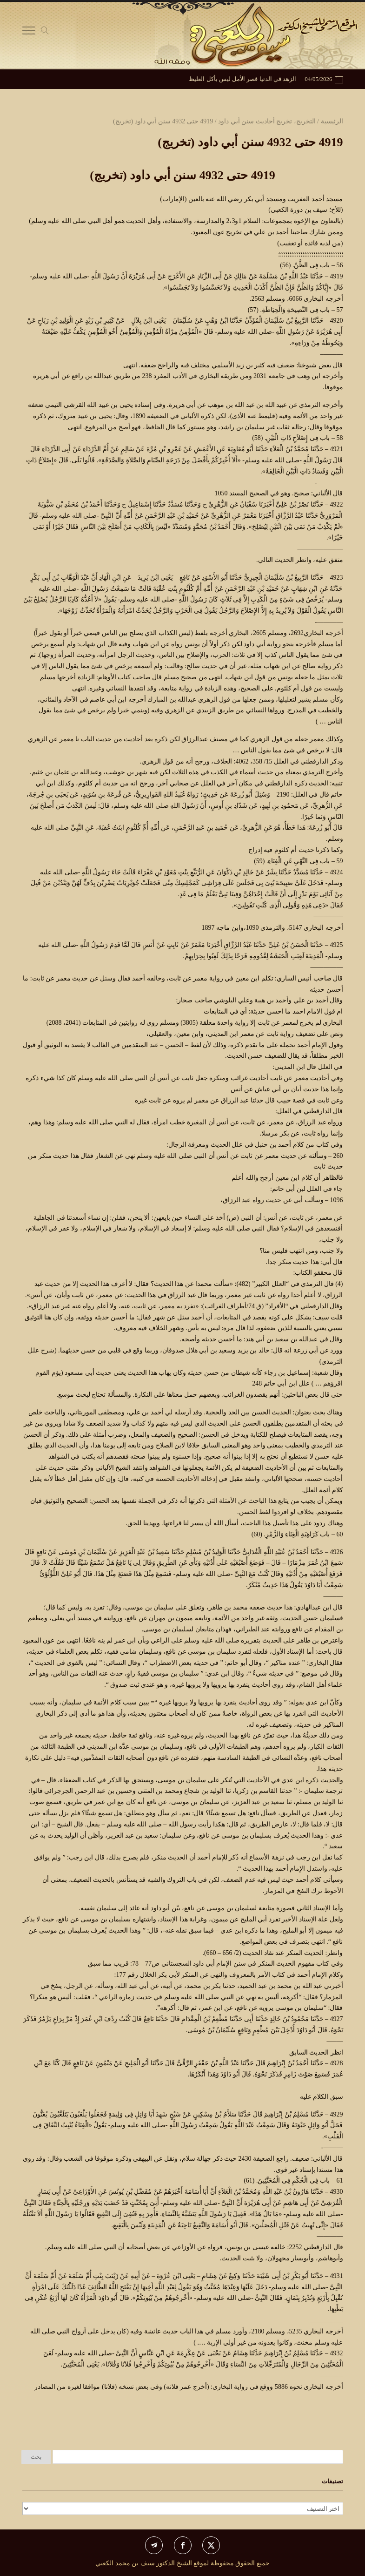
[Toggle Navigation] (28, 33)
